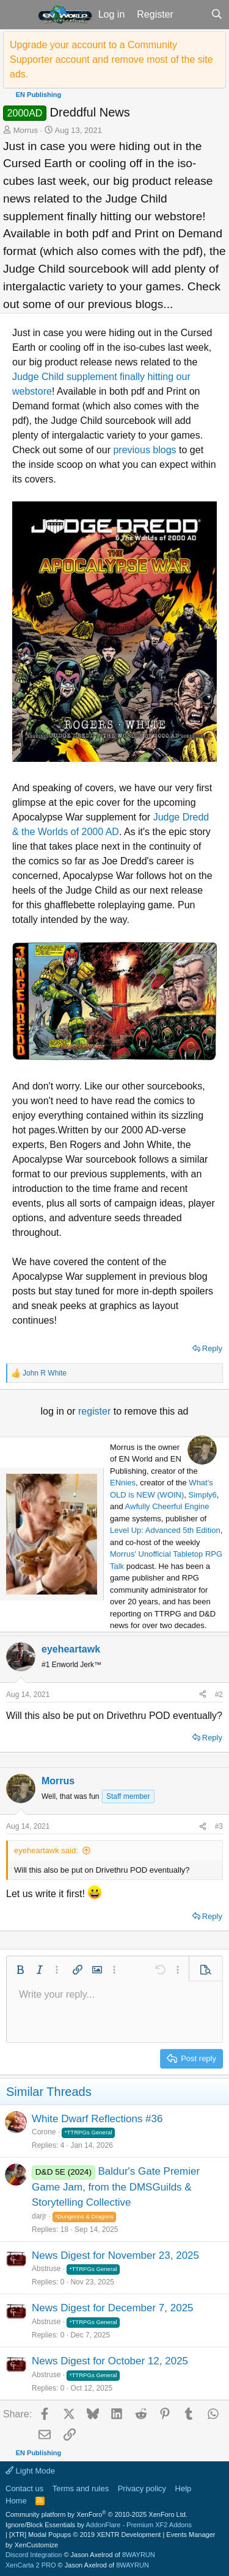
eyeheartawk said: (46, 1850)
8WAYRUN (138, 2554)
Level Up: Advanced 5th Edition (165, 1530)
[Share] (203, 1694)
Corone (44, 2132)
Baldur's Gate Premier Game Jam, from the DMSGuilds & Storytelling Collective (116, 2186)
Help (183, 2488)
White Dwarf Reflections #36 (97, 2119)
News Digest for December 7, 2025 (113, 2308)
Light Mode (30, 2470)
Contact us (24, 2488)
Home (16, 2500)
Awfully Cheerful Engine (167, 1506)
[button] (17, 14)
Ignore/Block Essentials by (98, 2524)
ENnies (123, 1482)
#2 (219, 1694)
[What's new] (192, 14)
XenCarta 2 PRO (30, 2565)
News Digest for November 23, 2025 (115, 2255)
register (96, 1411)
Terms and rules (81, 2488)
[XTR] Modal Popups (85, 2534)
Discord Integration (33, 2554)
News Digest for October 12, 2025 (110, 2361)
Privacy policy (142, 2488)
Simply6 (203, 1494)
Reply (212, 1348)
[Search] (216, 14)
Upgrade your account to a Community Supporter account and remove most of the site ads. (111, 59)
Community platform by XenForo (96, 2514)
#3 (219, 1826)
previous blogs (144, 450)
